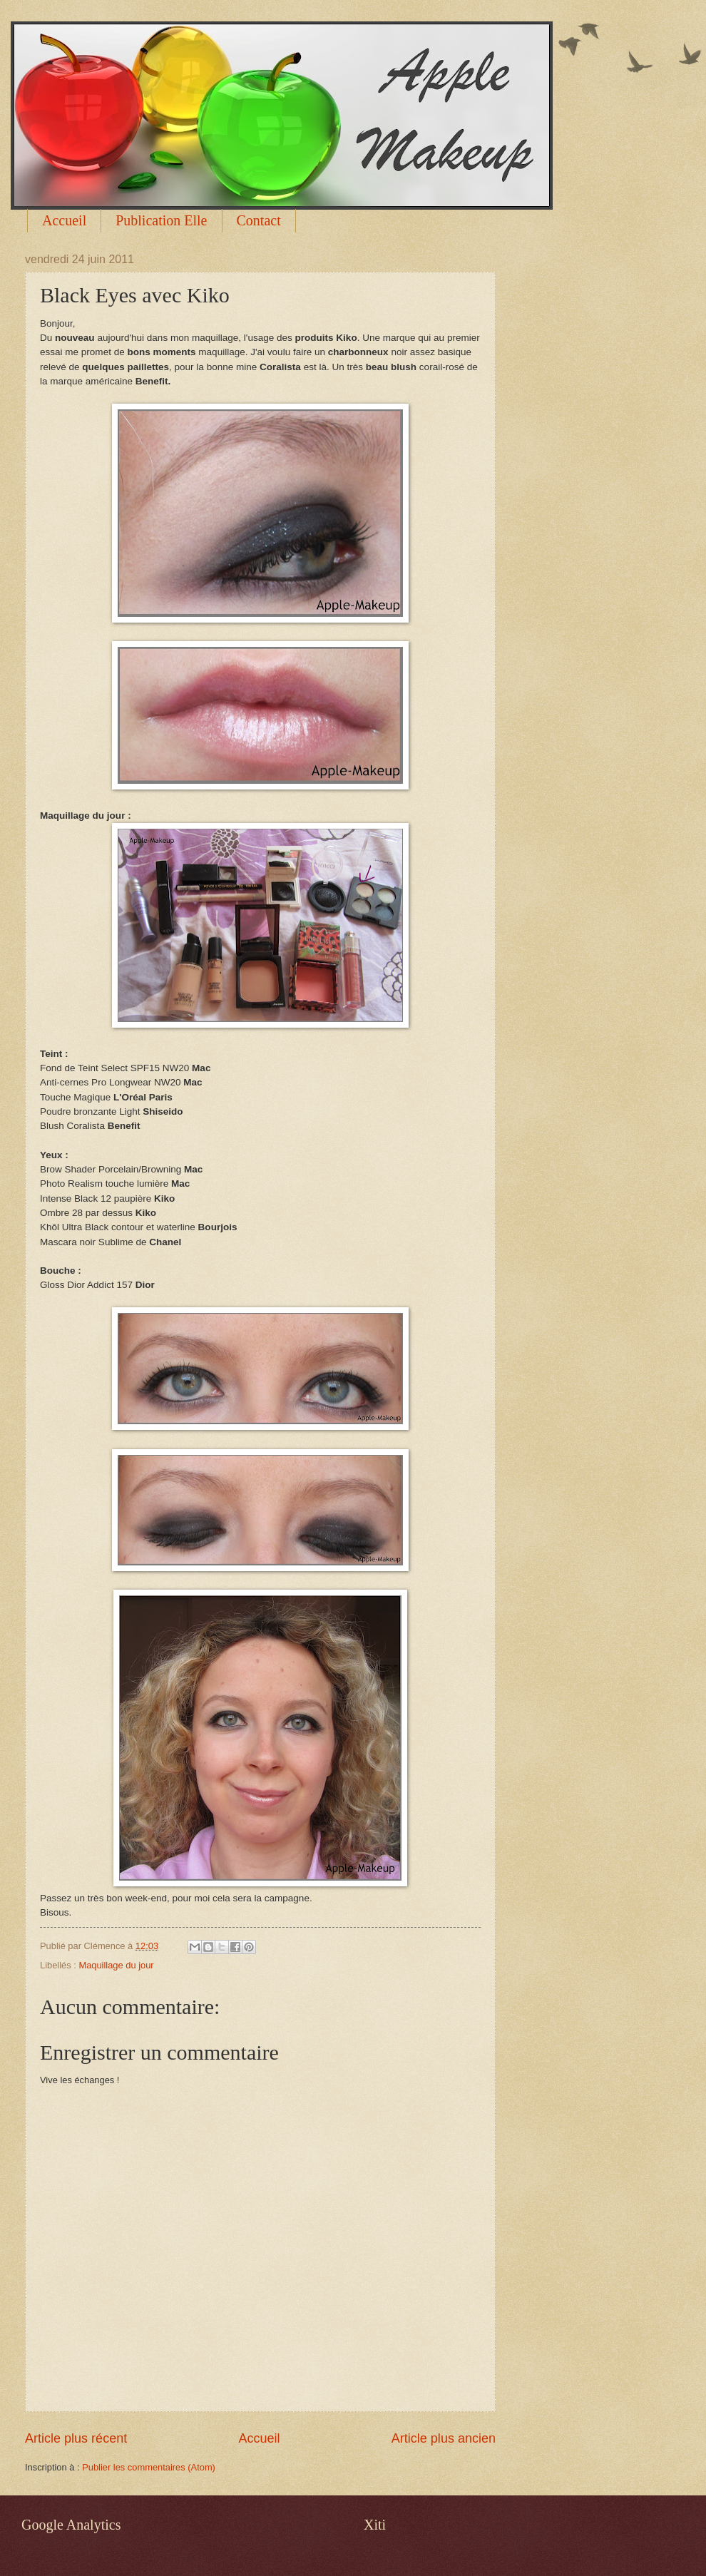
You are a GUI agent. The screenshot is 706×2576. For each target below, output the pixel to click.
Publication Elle (161, 220)
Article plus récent (76, 2438)
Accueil (64, 220)
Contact (259, 220)
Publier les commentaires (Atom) (148, 2467)
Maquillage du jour (115, 1965)
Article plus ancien (444, 2438)
